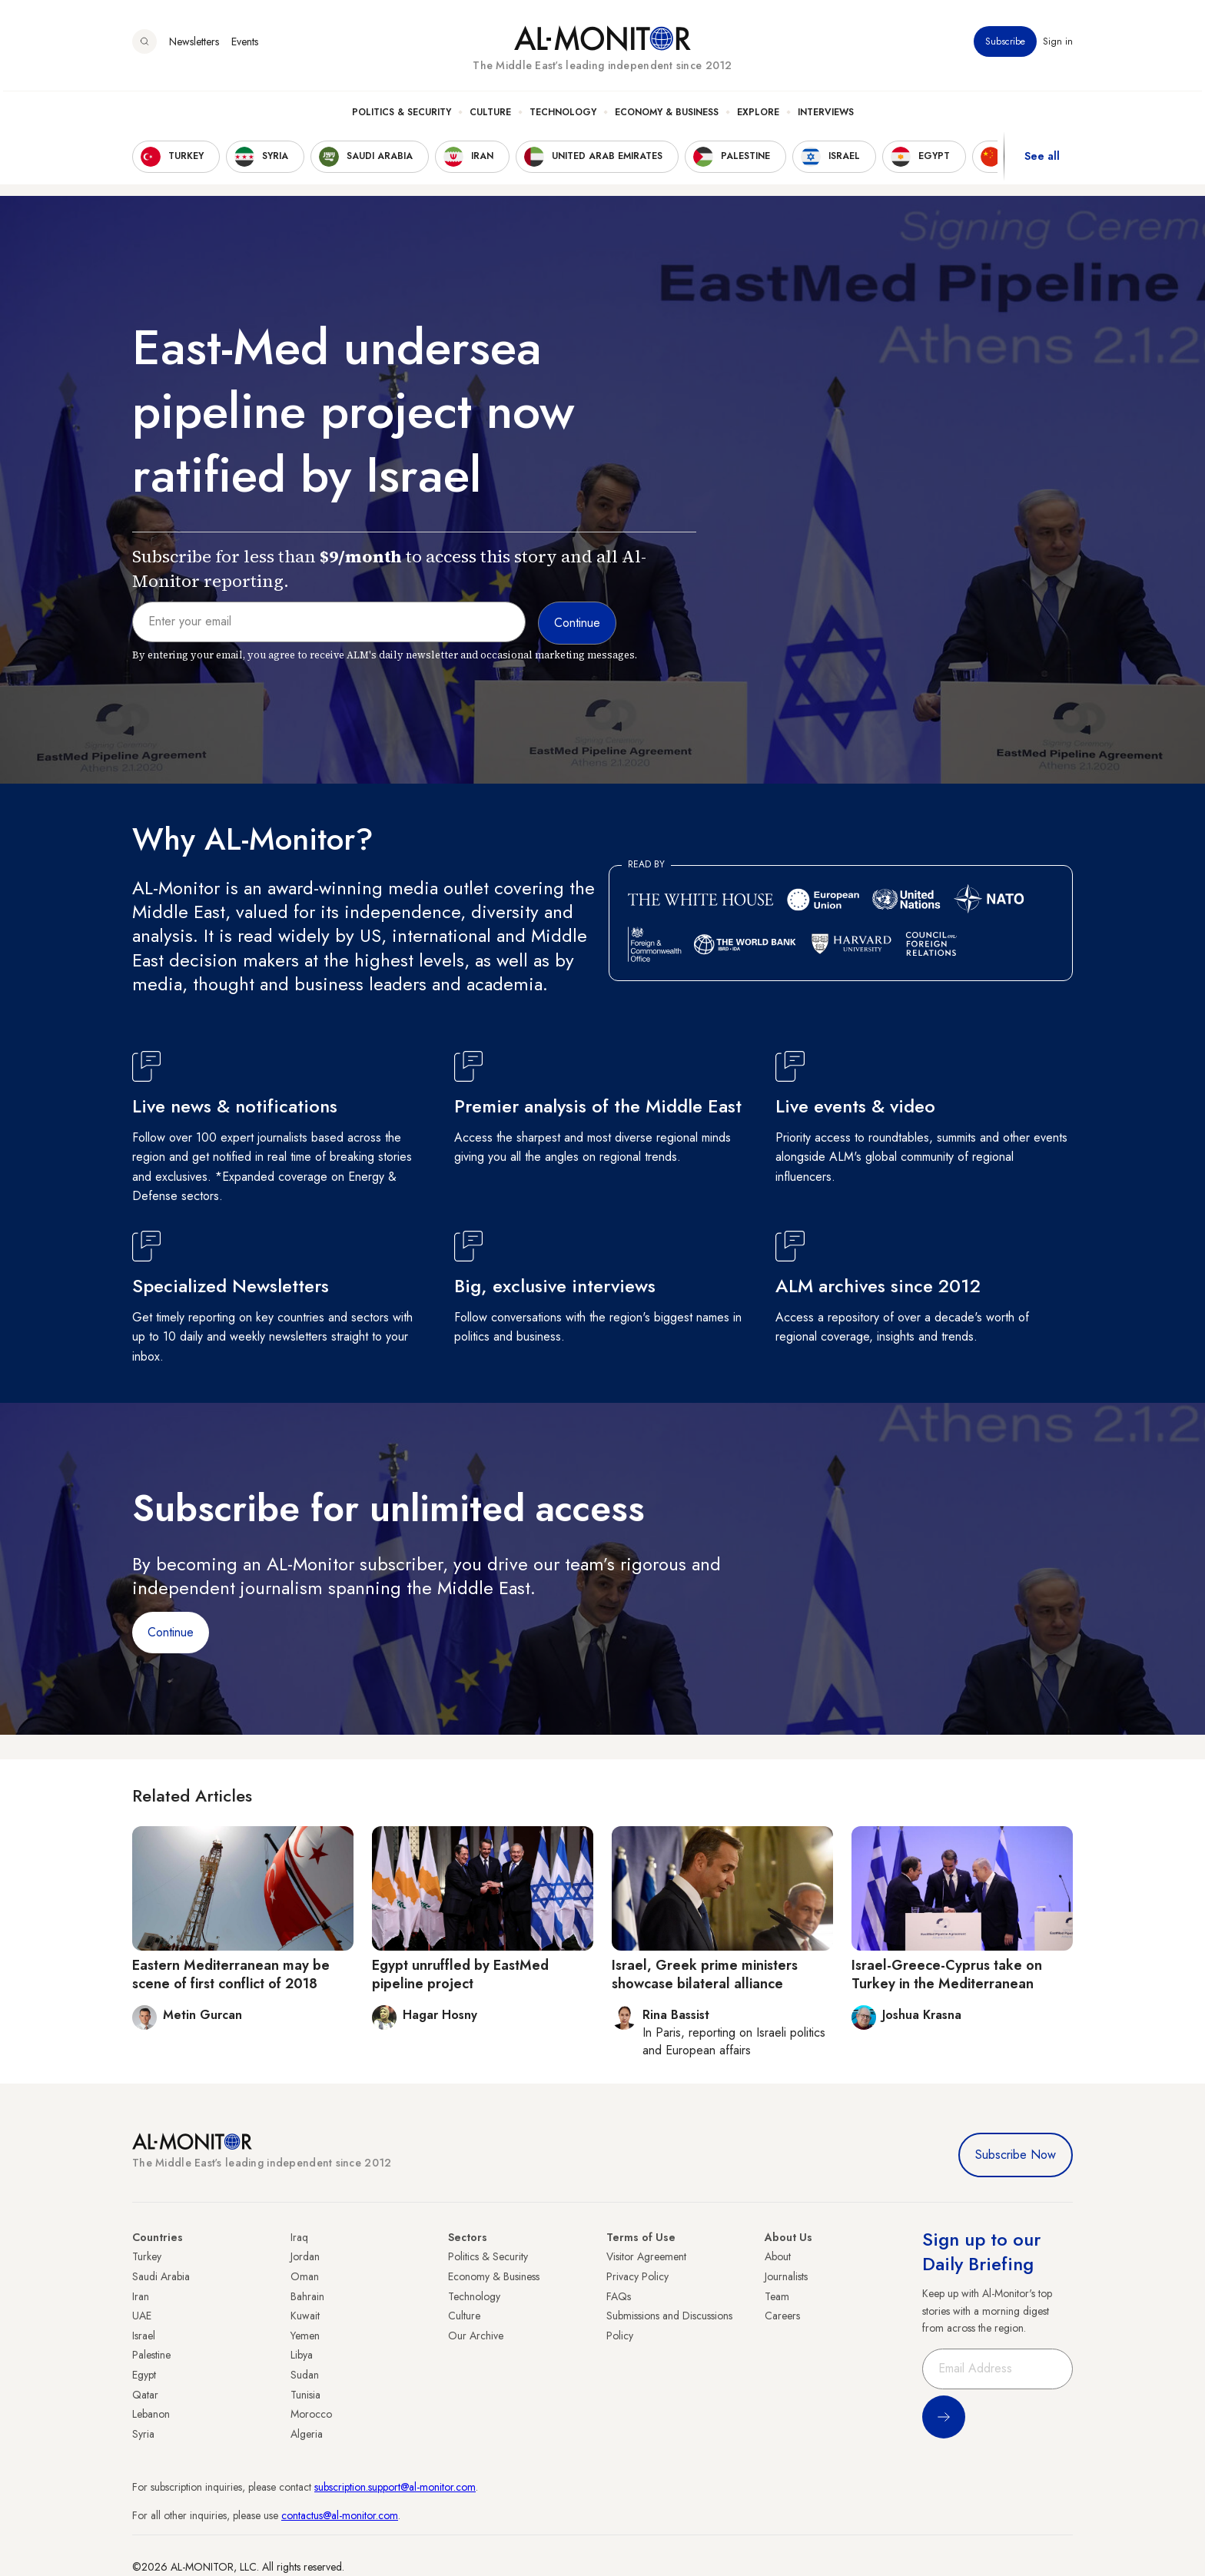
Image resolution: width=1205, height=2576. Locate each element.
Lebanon (151, 2414)
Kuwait (305, 2315)
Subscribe (1005, 45)
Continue (171, 1632)
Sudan (304, 2374)
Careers (782, 2315)
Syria (143, 2434)
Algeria (306, 2434)
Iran (140, 2296)
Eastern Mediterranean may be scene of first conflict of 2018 (231, 1974)
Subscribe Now (1015, 2154)
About (778, 2256)
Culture (490, 116)
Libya (301, 2354)
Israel (143, 2335)
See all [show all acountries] (1042, 160)
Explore (758, 116)
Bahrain (307, 2296)
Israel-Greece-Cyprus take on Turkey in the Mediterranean (946, 1974)
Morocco (311, 2414)
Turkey (146, 2256)
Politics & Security (401, 116)
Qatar (145, 2394)
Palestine (151, 2354)
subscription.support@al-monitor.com (395, 2487)
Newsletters (194, 45)
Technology (562, 116)
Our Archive (475, 2335)
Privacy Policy (637, 2276)
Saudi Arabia (161, 2276)
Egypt (144, 2374)
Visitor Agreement (646, 2256)
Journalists (786, 2276)
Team (777, 2296)
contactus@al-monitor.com (339, 2515)
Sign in (1058, 45)
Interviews (826, 116)
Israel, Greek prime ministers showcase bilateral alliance (705, 1974)
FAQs (618, 2296)
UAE (141, 2315)
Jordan (305, 2256)
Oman (304, 2276)
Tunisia (305, 2394)
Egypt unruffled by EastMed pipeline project (460, 1974)
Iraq (299, 2237)
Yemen (305, 2335)
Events (244, 45)
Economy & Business (667, 116)
